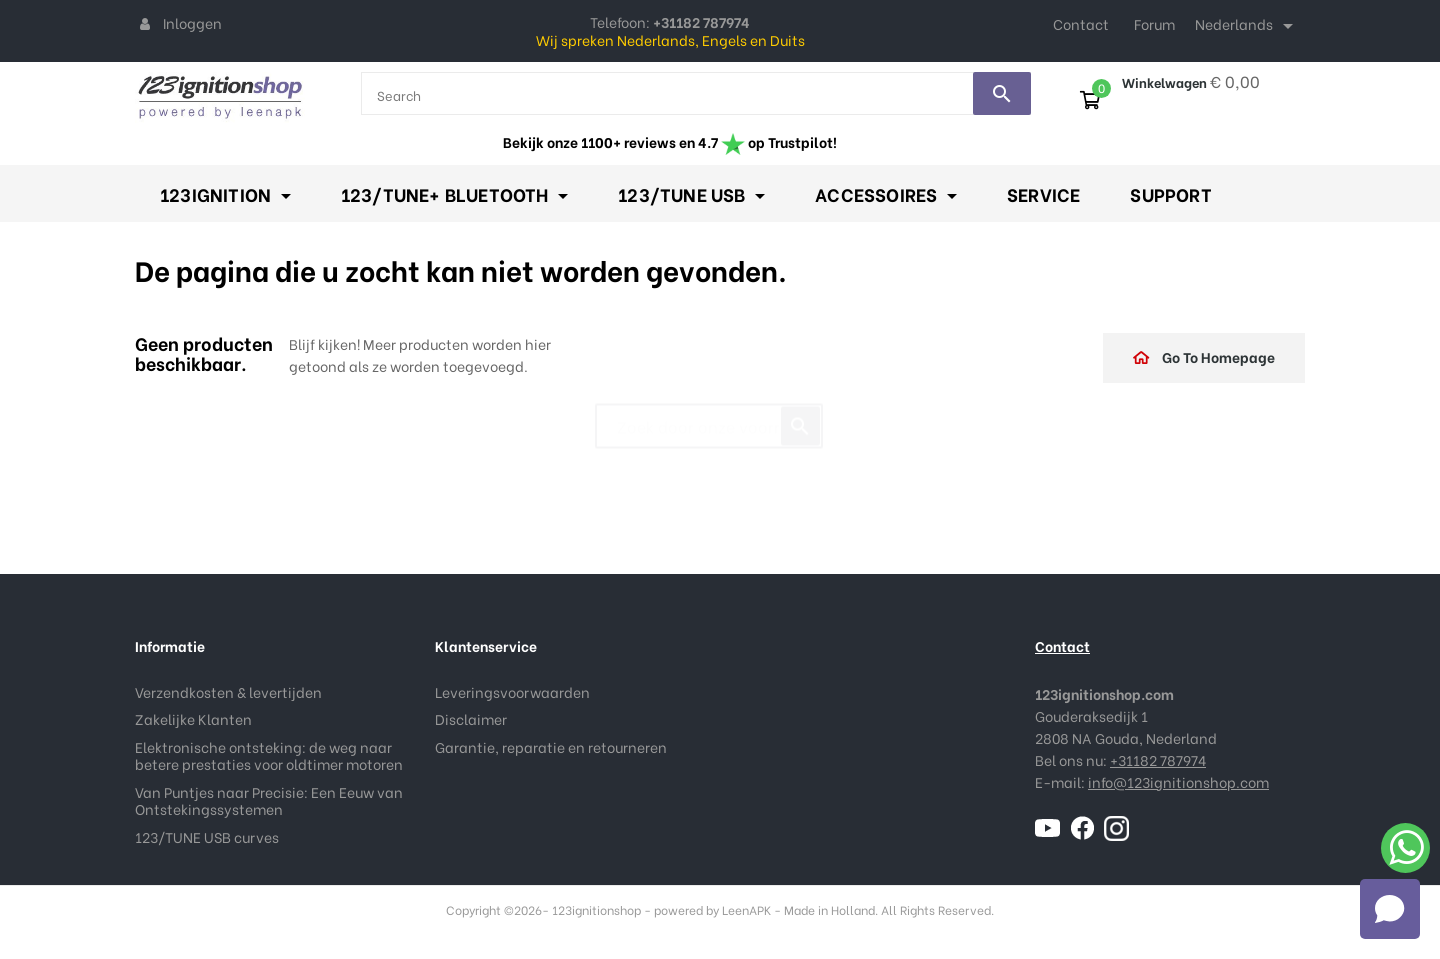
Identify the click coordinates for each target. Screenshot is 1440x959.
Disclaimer (471, 718)
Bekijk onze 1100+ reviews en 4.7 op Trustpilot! (670, 141)
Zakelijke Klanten (193, 718)
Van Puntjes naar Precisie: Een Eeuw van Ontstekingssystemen (269, 800)
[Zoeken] (709, 417)
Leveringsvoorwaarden (512, 691)
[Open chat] (1390, 909)
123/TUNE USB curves (207, 836)
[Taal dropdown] (1247, 26)
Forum (1154, 23)
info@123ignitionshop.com (1178, 781)
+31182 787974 (1158, 759)
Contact (1081, 23)
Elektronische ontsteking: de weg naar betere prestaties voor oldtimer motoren (269, 755)
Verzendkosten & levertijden (228, 691)
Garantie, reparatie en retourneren (551, 746)
